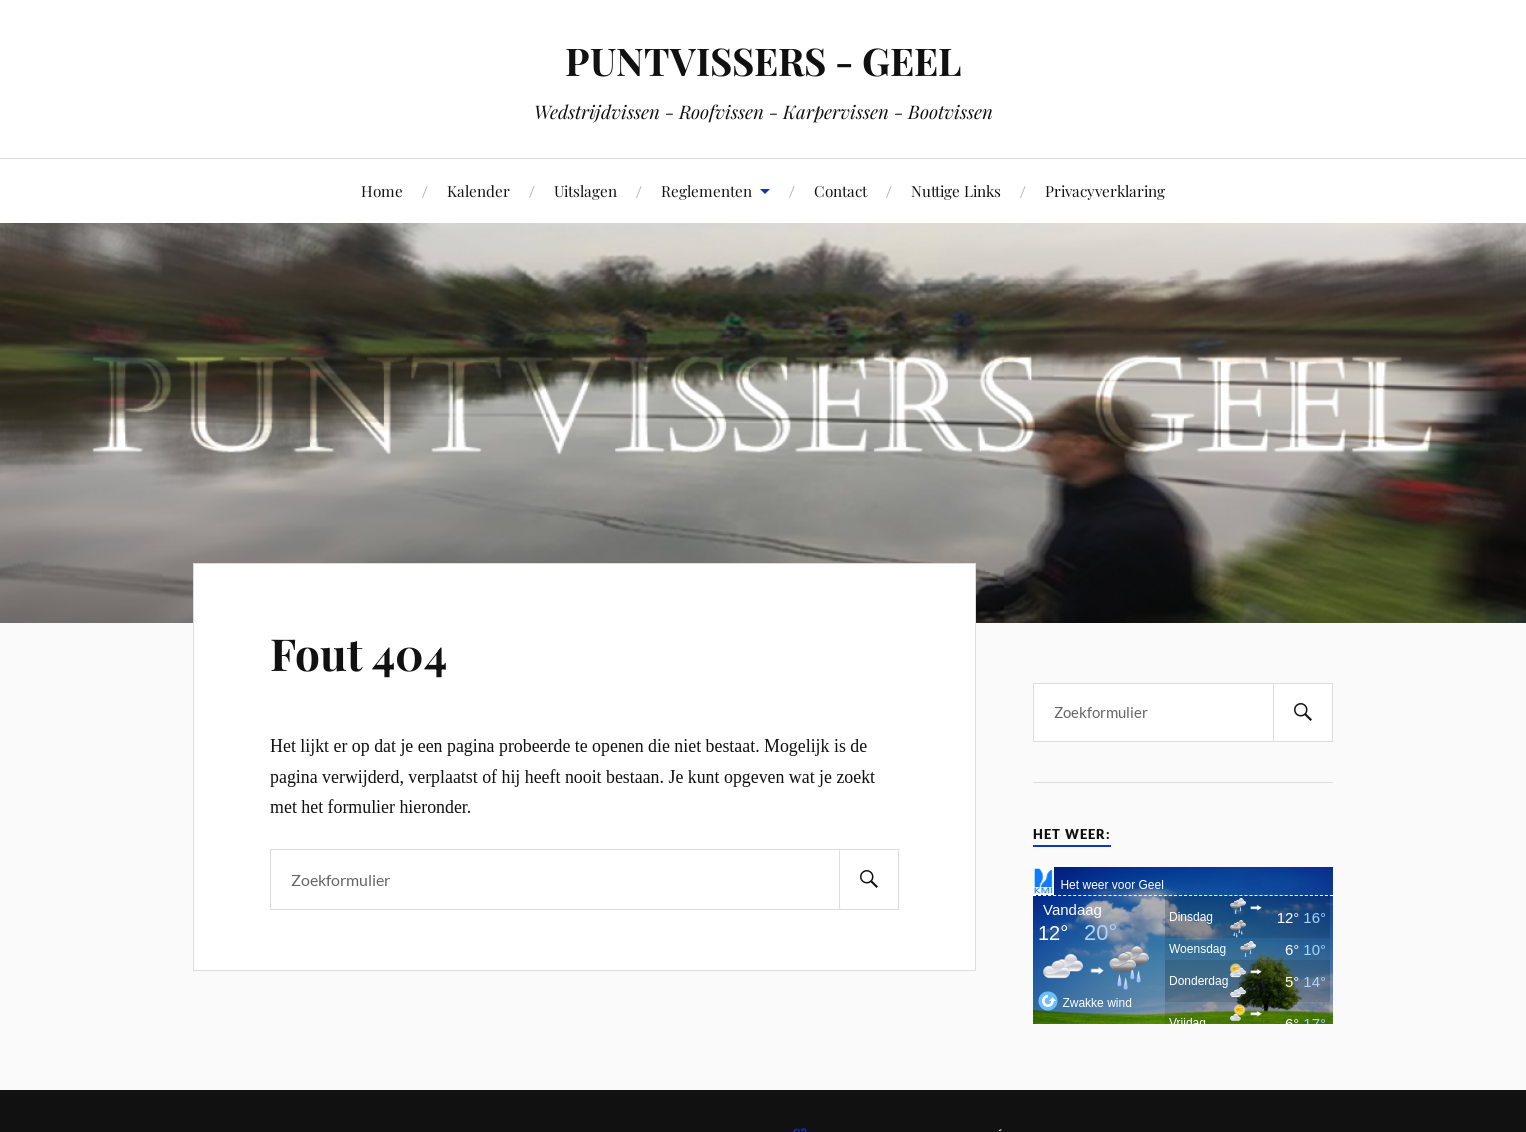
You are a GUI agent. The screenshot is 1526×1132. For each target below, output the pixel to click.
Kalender (478, 190)
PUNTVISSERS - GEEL (763, 60)
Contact (840, 190)
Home (382, 190)
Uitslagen (585, 190)
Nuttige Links (956, 190)
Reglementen (706, 190)
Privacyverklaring (1105, 190)
